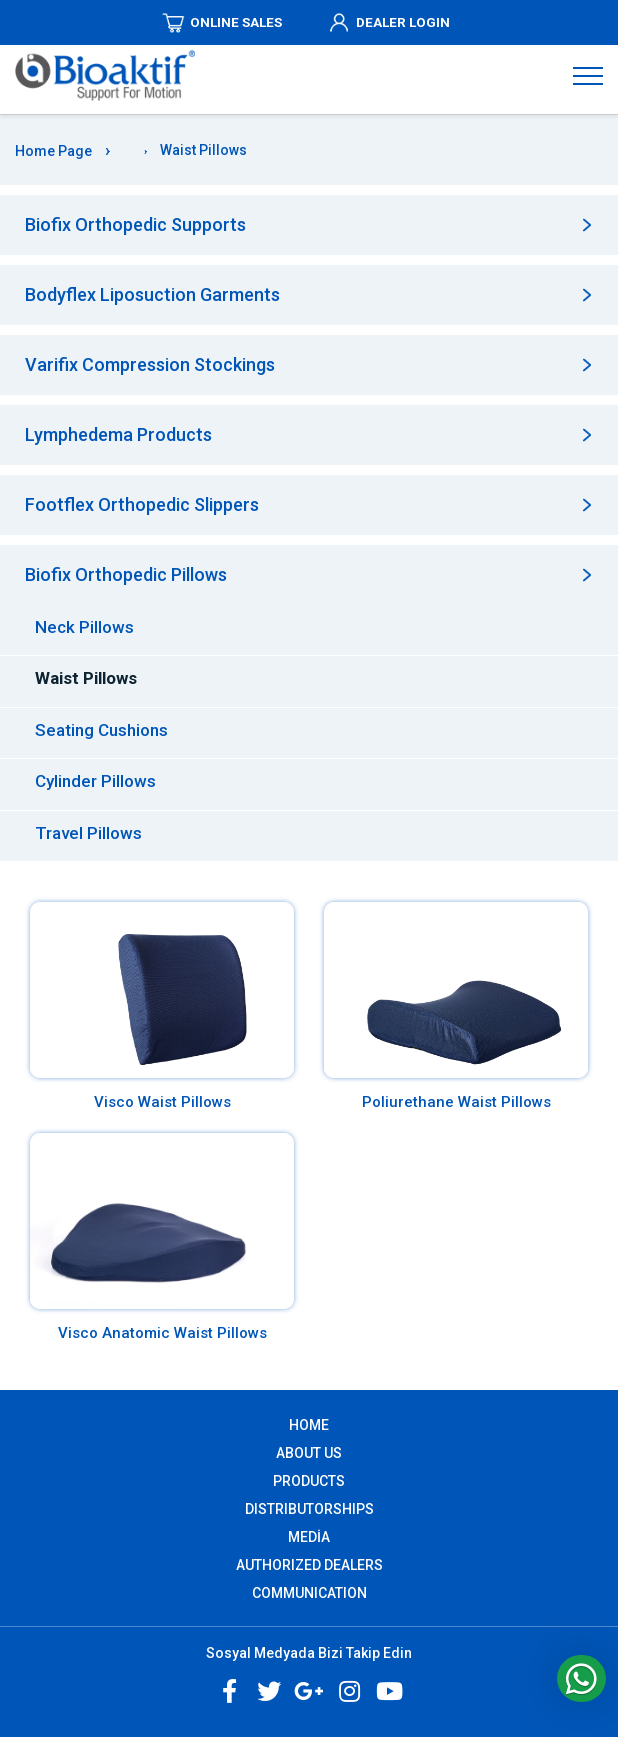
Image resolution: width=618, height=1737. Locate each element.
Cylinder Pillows (95, 781)
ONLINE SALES (221, 22)
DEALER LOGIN (388, 22)
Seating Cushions (101, 730)
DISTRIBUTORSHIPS (309, 1509)
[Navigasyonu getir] (588, 75)
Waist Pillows (86, 678)
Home (309, 1425)
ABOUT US (309, 1453)
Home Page (53, 151)
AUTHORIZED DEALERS (309, 1565)
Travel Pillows (88, 833)
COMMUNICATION (309, 1593)
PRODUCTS (309, 1481)
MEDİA (309, 1537)
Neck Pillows (84, 627)
